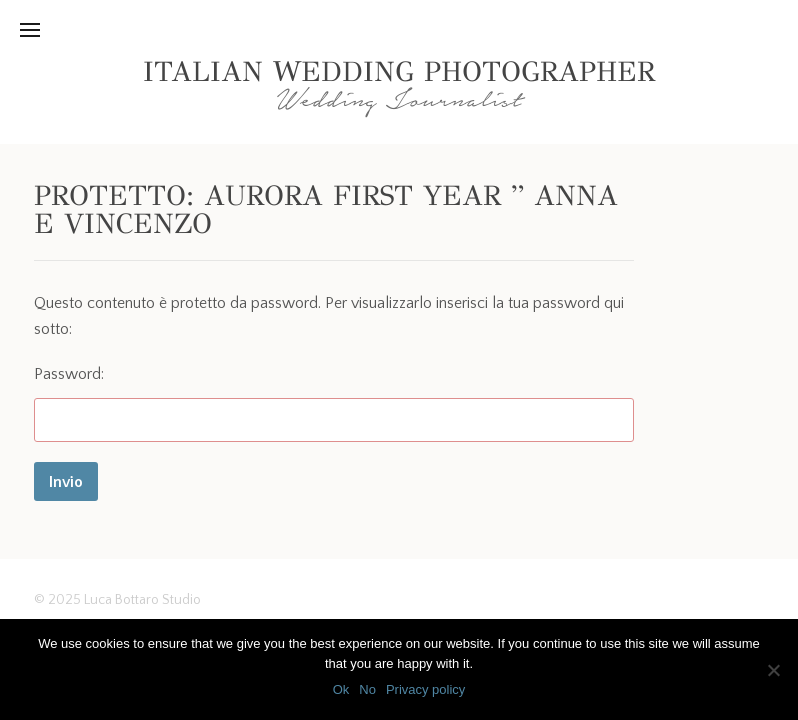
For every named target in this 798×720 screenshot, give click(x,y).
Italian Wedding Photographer (399, 71)
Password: (334, 403)
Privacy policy (425, 689)
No (367, 689)
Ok (341, 689)
